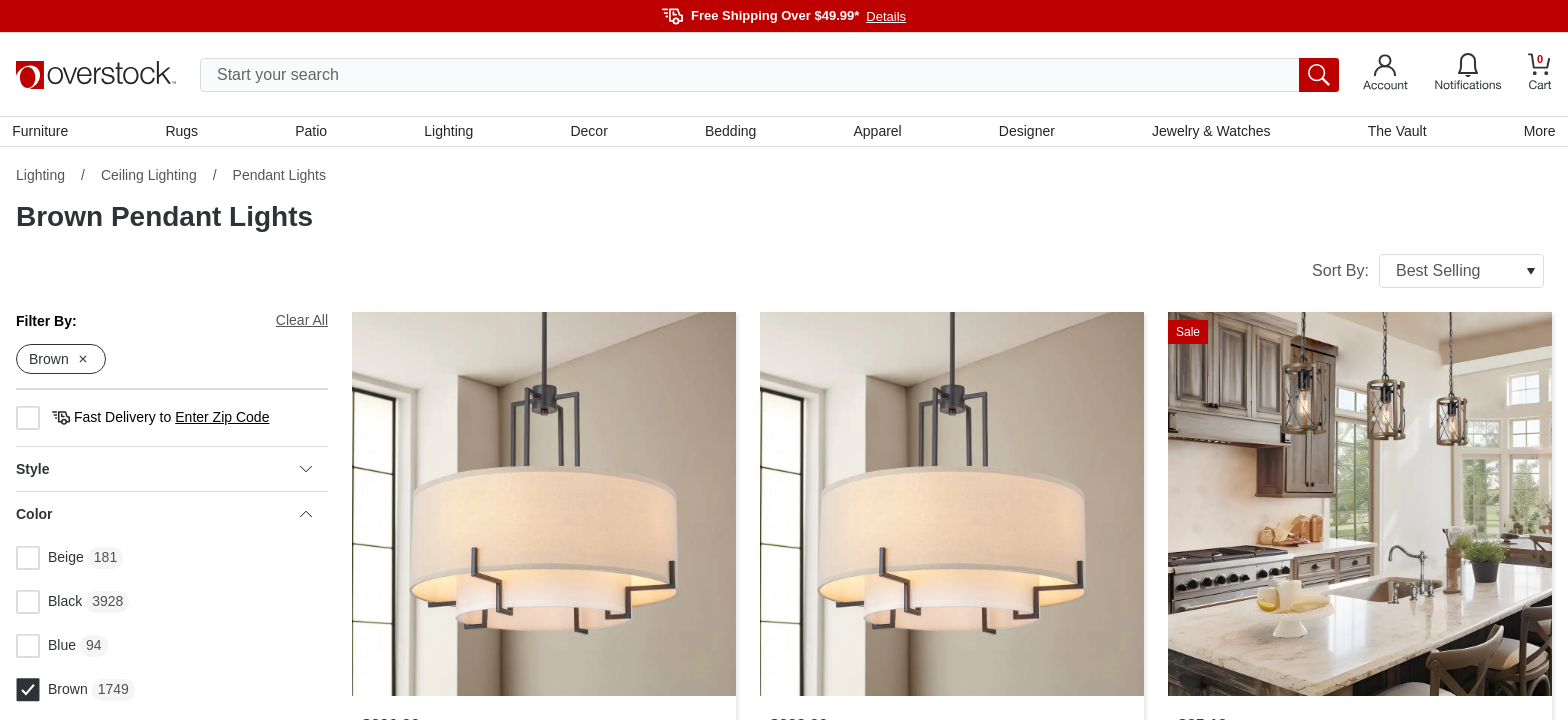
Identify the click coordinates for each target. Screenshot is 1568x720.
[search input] (769, 75)
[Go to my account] (1385, 75)
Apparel (877, 133)
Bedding (730, 133)
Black (49, 606)
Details (886, 16)
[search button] (1319, 75)
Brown (52, 694)
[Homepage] (96, 75)
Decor (589, 133)
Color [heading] (164, 518)
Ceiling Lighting (149, 179)
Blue (46, 650)
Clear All (302, 324)
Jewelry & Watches (1209, 133)
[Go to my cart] (1540, 74)
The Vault (1394, 133)
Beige (50, 562)
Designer (1025, 133)
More (1536, 133)
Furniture (44, 133)
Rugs (184, 133)
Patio (314, 133)
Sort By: (1428, 275)
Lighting (450, 133)
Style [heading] (164, 473)
